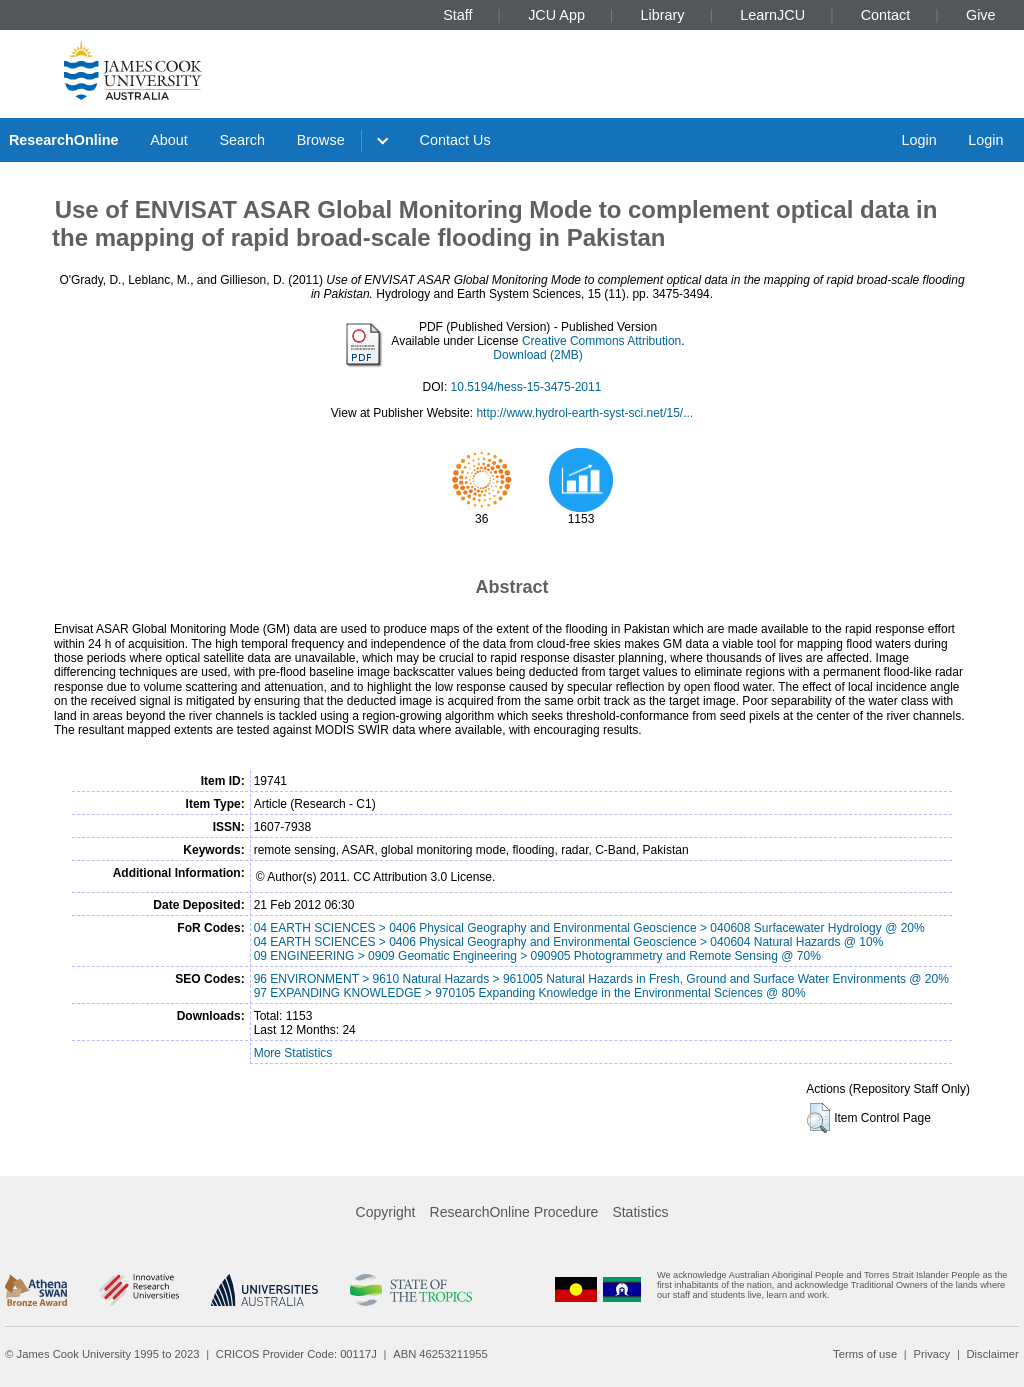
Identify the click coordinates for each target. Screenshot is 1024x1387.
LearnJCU (772, 15)
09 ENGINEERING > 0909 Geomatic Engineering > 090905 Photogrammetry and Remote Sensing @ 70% (537, 956)
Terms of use (865, 1354)
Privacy (931, 1354)
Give (981, 15)
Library (663, 15)
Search (242, 140)
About (169, 140)
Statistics (640, 1212)
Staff (457, 15)
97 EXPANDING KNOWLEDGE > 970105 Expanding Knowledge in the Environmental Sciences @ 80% (530, 993)
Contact (886, 15)
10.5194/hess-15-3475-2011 (526, 387)
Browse (321, 140)
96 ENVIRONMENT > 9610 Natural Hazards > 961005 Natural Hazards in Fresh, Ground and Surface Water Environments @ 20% (601, 979)
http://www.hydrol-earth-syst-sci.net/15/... (584, 413)
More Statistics (293, 1053)
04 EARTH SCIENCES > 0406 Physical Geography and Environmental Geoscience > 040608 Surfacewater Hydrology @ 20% (589, 928)
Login (918, 140)
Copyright (386, 1212)
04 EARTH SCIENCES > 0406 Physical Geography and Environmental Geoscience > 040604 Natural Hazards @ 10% (569, 942)
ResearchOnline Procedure (514, 1212)
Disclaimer (993, 1354)
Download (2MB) (537, 355)
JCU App (556, 15)
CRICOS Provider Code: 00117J (296, 1354)
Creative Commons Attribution (601, 341)
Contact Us (455, 140)
